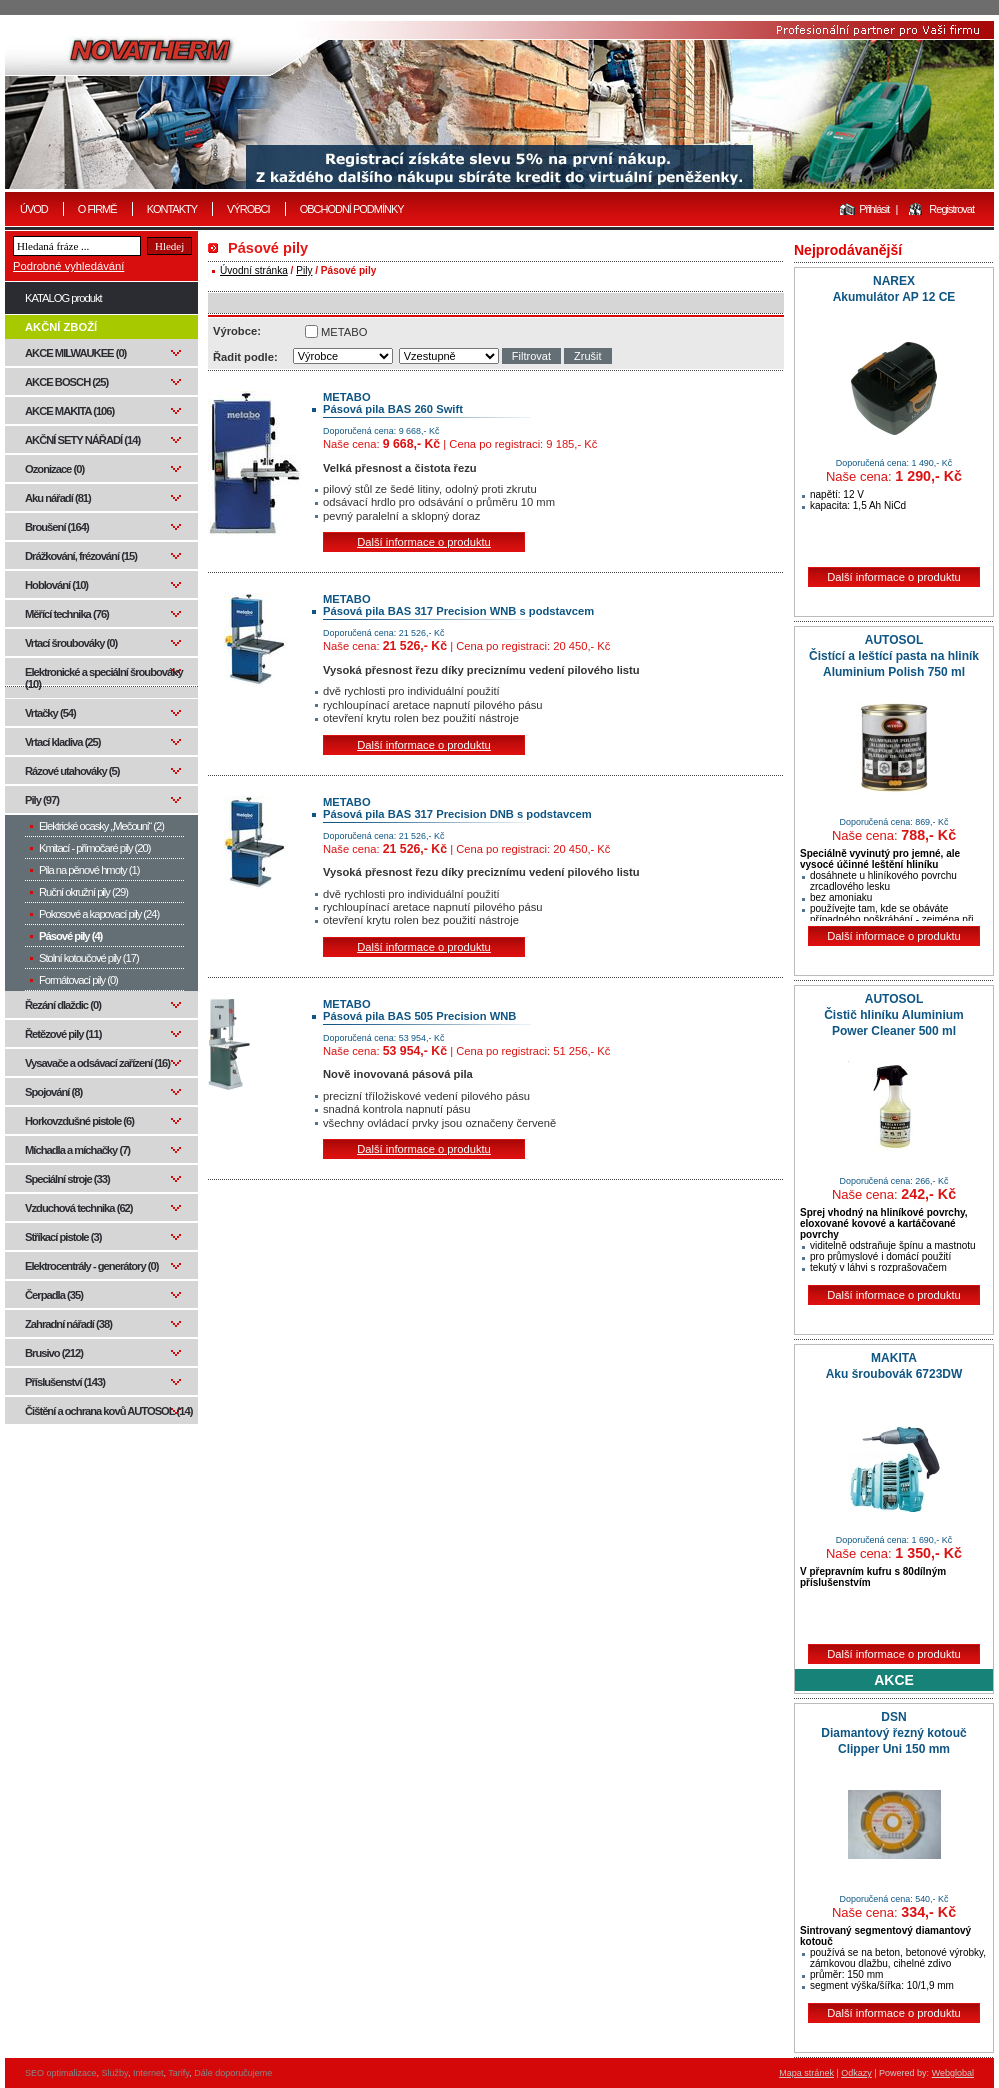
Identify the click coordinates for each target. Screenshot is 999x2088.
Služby (115, 2073)
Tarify (178, 2073)
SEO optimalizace (61, 2073)
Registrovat (951, 209)
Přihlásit (874, 209)
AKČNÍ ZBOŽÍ (61, 327)
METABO (344, 332)
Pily (304, 270)
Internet (148, 2073)
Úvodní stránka (254, 270)
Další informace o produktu (424, 542)
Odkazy (856, 2073)
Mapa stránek (806, 2073)
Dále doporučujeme (233, 2073)
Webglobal (953, 2073)
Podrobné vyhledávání (68, 266)
